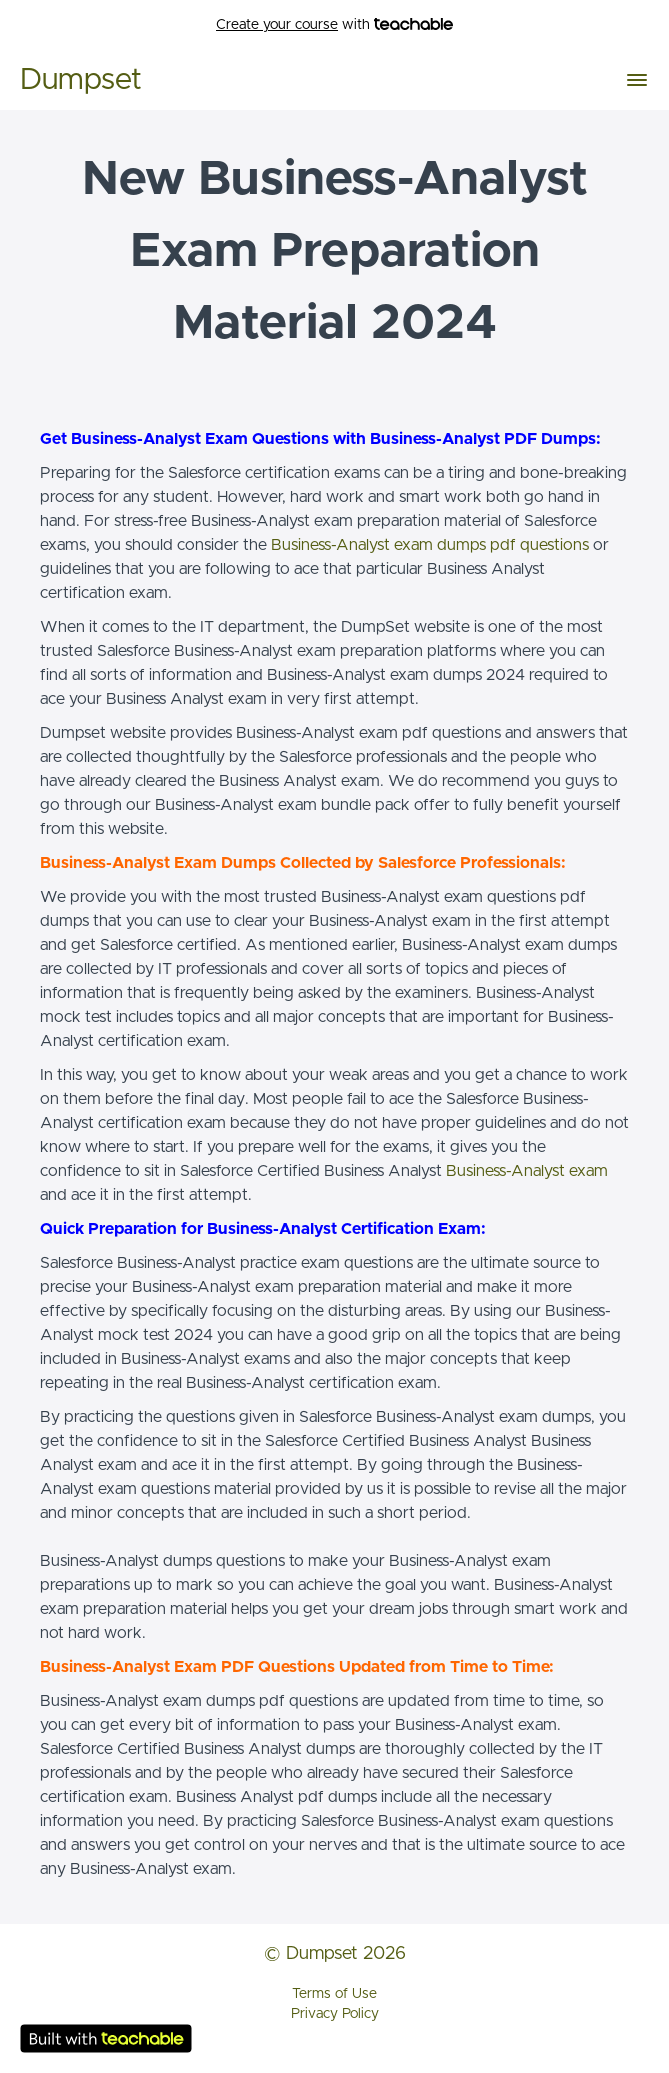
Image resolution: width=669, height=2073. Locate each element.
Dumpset (81, 80)
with (334, 25)
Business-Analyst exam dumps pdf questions (430, 545)
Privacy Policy (335, 2014)
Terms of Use (334, 1994)
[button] (637, 80)
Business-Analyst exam (527, 1171)
